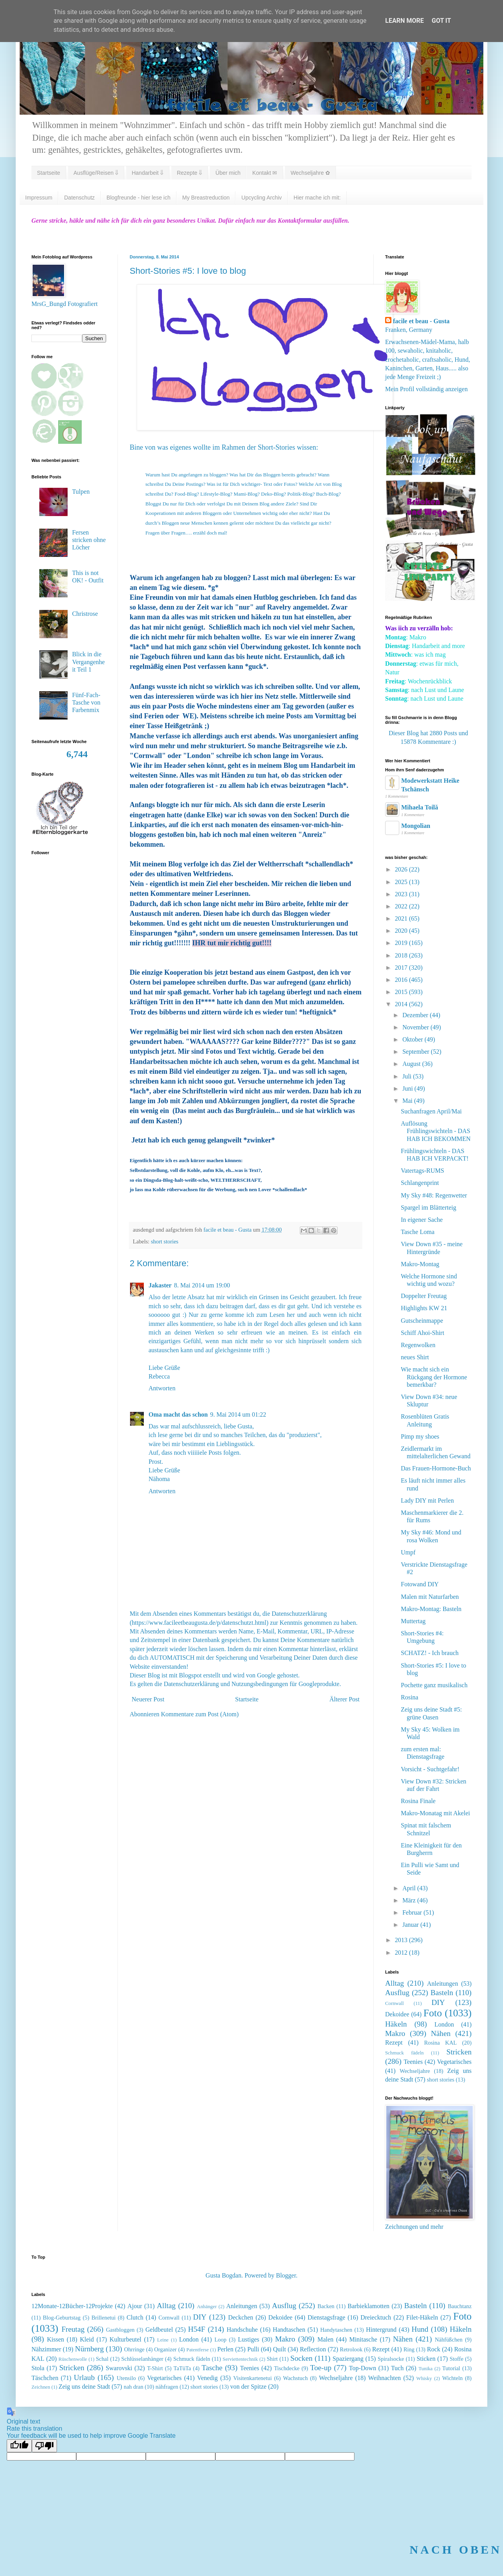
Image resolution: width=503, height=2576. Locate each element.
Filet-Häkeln (422, 2317)
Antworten (162, 1388)
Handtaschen (289, 2329)
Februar (413, 1912)
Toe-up (320, 2368)
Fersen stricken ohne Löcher (89, 540)
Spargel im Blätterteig (428, 1207)
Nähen (441, 2033)
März (409, 1900)
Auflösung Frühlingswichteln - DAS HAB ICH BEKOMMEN (436, 1131)
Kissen (55, 2339)
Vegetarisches (454, 2061)
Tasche (212, 2368)
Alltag (394, 1983)
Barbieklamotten (368, 2306)
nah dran (133, 2387)
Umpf (408, 1552)
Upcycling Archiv (261, 197)
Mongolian (415, 825)
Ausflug (397, 1992)
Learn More (404, 20)
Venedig (207, 2378)
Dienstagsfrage (326, 2317)
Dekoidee (397, 2014)
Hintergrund (381, 2329)
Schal (102, 2359)
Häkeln (396, 2024)
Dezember (416, 1015)
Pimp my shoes (420, 1436)
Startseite (48, 173)
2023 (402, 894)
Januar (411, 1924)
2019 (402, 942)
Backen (326, 2306)
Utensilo (126, 2378)
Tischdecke (286, 2368)
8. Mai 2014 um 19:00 (202, 1285)
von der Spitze (248, 2386)
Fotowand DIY (420, 1584)
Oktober (413, 1039)
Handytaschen (336, 2330)
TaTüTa (182, 2368)
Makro (395, 2033)
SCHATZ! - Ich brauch (430, 1653)
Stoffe (456, 2359)
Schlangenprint (420, 1182)
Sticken (426, 2358)
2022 (402, 906)
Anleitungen (442, 1983)
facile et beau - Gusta (421, 321)
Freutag (72, 2329)
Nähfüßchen (449, 2339)
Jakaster (160, 1285)
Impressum (38, 197)
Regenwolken (418, 1345)
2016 (402, 979)
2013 (402, 1940)
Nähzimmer (46, 2349)
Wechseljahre (415, 2071)
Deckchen (240, 2317)
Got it (441, 20)
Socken (301, 2358)
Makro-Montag (420, 1264)
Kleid (87, 2339)
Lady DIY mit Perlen (427, 1500)
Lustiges (248, 2339)
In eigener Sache (422, 1219)
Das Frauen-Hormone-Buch (436, 1468)
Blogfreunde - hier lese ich (138, 197)
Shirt (272, 2359)
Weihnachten (384, 2378)
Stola (37, 2368)
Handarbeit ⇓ (147, 173)
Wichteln (452, 2378)
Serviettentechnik (240, 2359)
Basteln (442, 1992)
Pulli (253, 2349)
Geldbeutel (159, 2329)
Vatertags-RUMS (422, 1170)
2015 (402, 992)
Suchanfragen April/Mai (431, 1111)
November (416, 1027)
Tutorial (451, 2368)
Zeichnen (40, 2387)
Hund (419, 2329)
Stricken (459, 2052)
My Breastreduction (206, 197)
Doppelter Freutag (424, 1296)
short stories (164, 1241)
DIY (438, 2002)
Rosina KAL (440, 2043)
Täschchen (44, 2378)
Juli (407, 1076)
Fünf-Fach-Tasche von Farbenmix (86, 702)
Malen (326, 2339)
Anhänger (207, 2306)
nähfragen (167, 2387)
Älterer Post (344, 1699)
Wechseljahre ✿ (310, 173)
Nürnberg (89, 2349)
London (444, 2024)
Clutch (135, 2317)
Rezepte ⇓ (189, 173)
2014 (402, 1004)
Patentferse (197, 2350)
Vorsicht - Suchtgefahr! (430, 1769)
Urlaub (84, 2377)
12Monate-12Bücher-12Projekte (72, 2306)
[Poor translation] (44, 2445)
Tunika (426, 2368)
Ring (409, 2349)
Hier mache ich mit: (317, 197)
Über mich (227, 173)
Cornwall (394, 2003)
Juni (408, 1088)
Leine (163, 2340)
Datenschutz (79, 197)
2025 (402, 882)
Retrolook (351, 2349)
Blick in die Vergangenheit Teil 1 (88, 661)
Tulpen (81, 491)
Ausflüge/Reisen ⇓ (95, 173)
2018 (402, 955)
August (412, 1063)
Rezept (393, 2042)
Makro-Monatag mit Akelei (435, 1813)
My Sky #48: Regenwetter (434, 1195)
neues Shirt (415, 1357)
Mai (408, 1100)
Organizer (165, 2349)
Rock (434, 2349)
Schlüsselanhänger (142, 2359)
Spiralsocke (391, 2359)
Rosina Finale (418, 1801)
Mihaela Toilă (419, 807)
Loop (220, 2339)
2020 (402, 930)
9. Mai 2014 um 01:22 (238, 1414)
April (409, 1888)
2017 (402, 967)
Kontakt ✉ (264, 173)
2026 (402, 869)
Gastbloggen (120, 2330)
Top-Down (362, 2368)
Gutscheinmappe (422, 1320)
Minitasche (363, 2339)
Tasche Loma (418, 1231)
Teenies (413, 2061)
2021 (402, 918)
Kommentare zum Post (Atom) (200, 1714)
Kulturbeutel (125, 2339)
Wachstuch (295, 2378)
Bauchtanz (460, 2306)
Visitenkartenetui (252, 2378)
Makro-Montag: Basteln (431, 1609)
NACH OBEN (455, 2549)
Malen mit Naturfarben (430, 1596)
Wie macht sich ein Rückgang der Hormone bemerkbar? (434, 1377)
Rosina (409, 1697)
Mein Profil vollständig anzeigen (426, 389)
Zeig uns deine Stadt (84, 2386)
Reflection (313, 2349)
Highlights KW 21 (424, 1308)
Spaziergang (347, 2358)
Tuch (397, 2368)
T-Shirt (155, 2368)
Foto (433, 2013)
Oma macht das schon (178, 1414)
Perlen (225, 2349)
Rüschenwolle (73, 2359)
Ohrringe (134, 2349)
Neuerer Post (148, 1699)
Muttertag (413, 1621)
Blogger (286, 2275)
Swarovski (119, 2368)
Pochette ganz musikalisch (434, 1685)
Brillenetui (104, 2317)
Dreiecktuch (375, 2317)
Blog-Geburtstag (62, 2317)
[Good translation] (19, 2445)
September (416, 1051)
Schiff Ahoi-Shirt (422, 1332)
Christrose (85, 613)
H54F (196, 2329)
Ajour (134, 2306)
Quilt (279, 2349)
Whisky (424, 2378)
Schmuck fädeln (404, 2053)
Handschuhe (242, 2329)
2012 (402, 1952)
